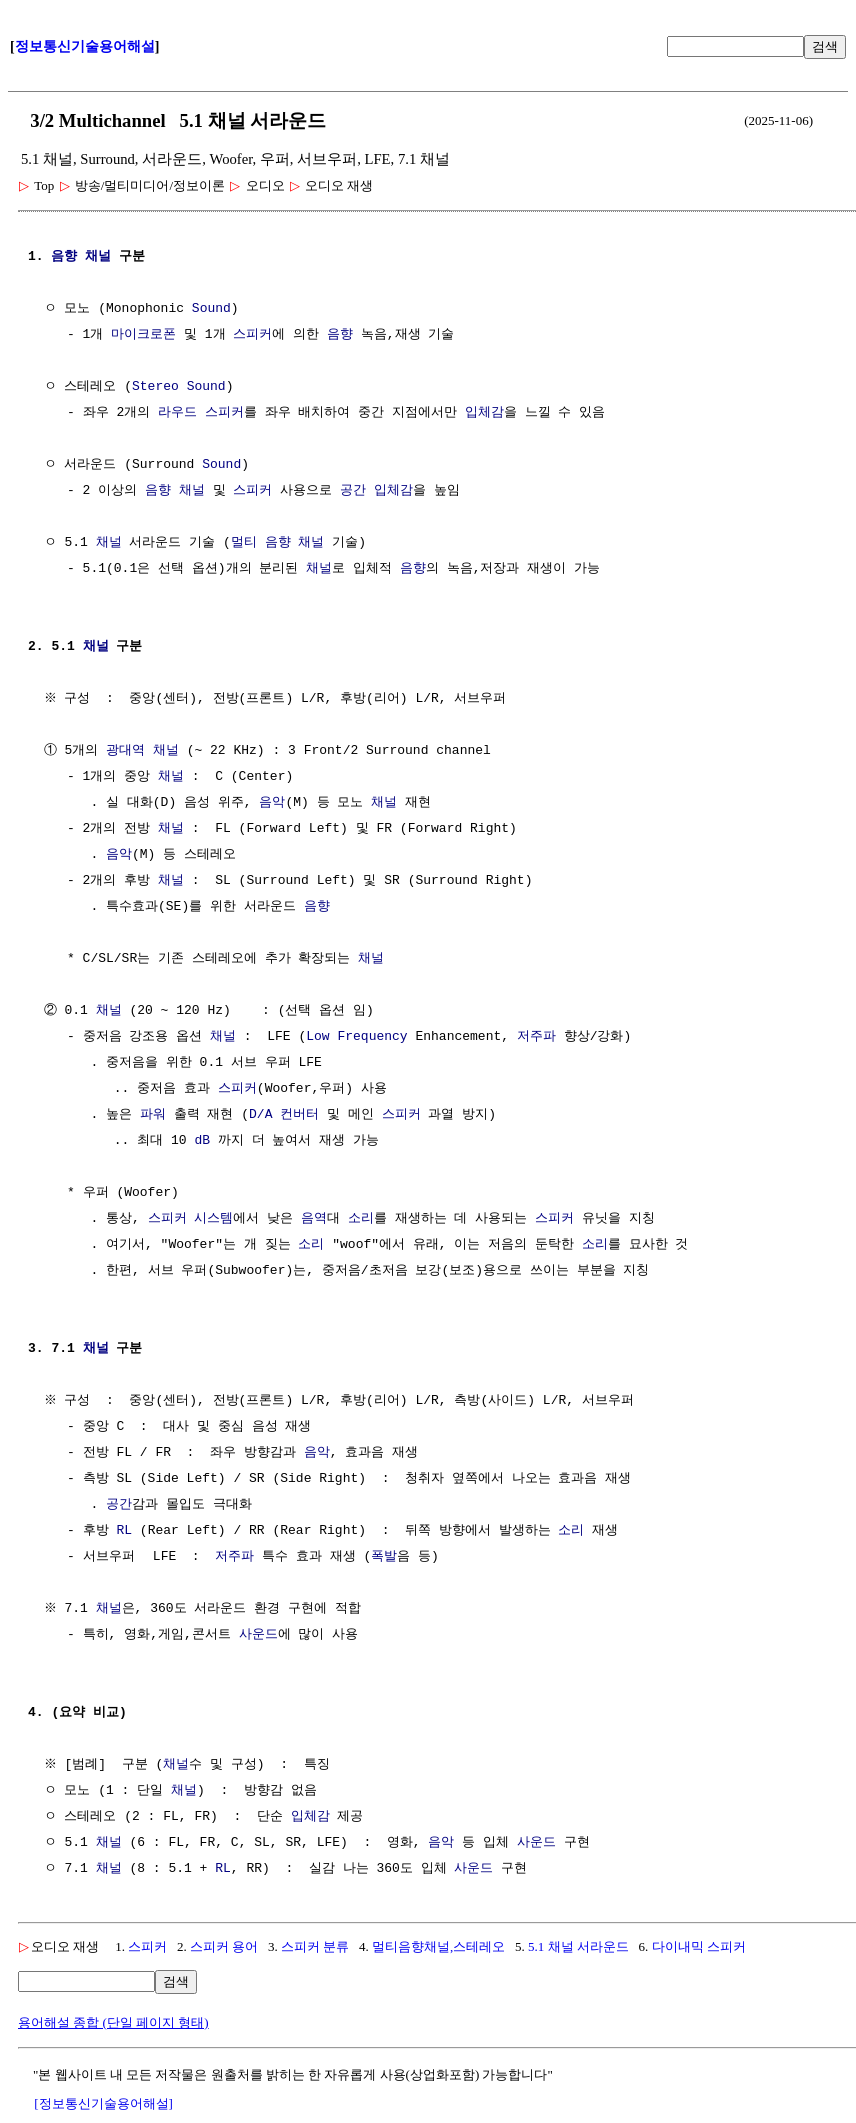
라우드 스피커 (201, 413)
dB (202, 1141)
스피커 (252, 335)
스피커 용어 (224, 1946)
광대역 (125, 751)
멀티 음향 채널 (278, 543)
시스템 (213, 1219)
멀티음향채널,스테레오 (438, 1946)
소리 (361, 1219)
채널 (98, 257)
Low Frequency (356, 1037)
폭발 (384, 1557)
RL (124, 1531)
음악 (272, 803)
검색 (825, 46)
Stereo (155, 387)
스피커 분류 (315, 1946)
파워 (153, 1115)
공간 (353, 491)
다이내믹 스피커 (699, 1946)
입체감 (484, 413)
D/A (260, 1115)
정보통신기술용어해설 (85, 46)
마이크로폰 (143, 335)
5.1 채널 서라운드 (578, 1946)
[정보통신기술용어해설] (103, 2103)
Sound (211, 309)
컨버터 (299, 1115)
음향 (64, 257)
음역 (314, 1219)
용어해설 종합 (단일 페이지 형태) (113, 2022)
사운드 (258, 1635)
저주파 (536, 1037)
